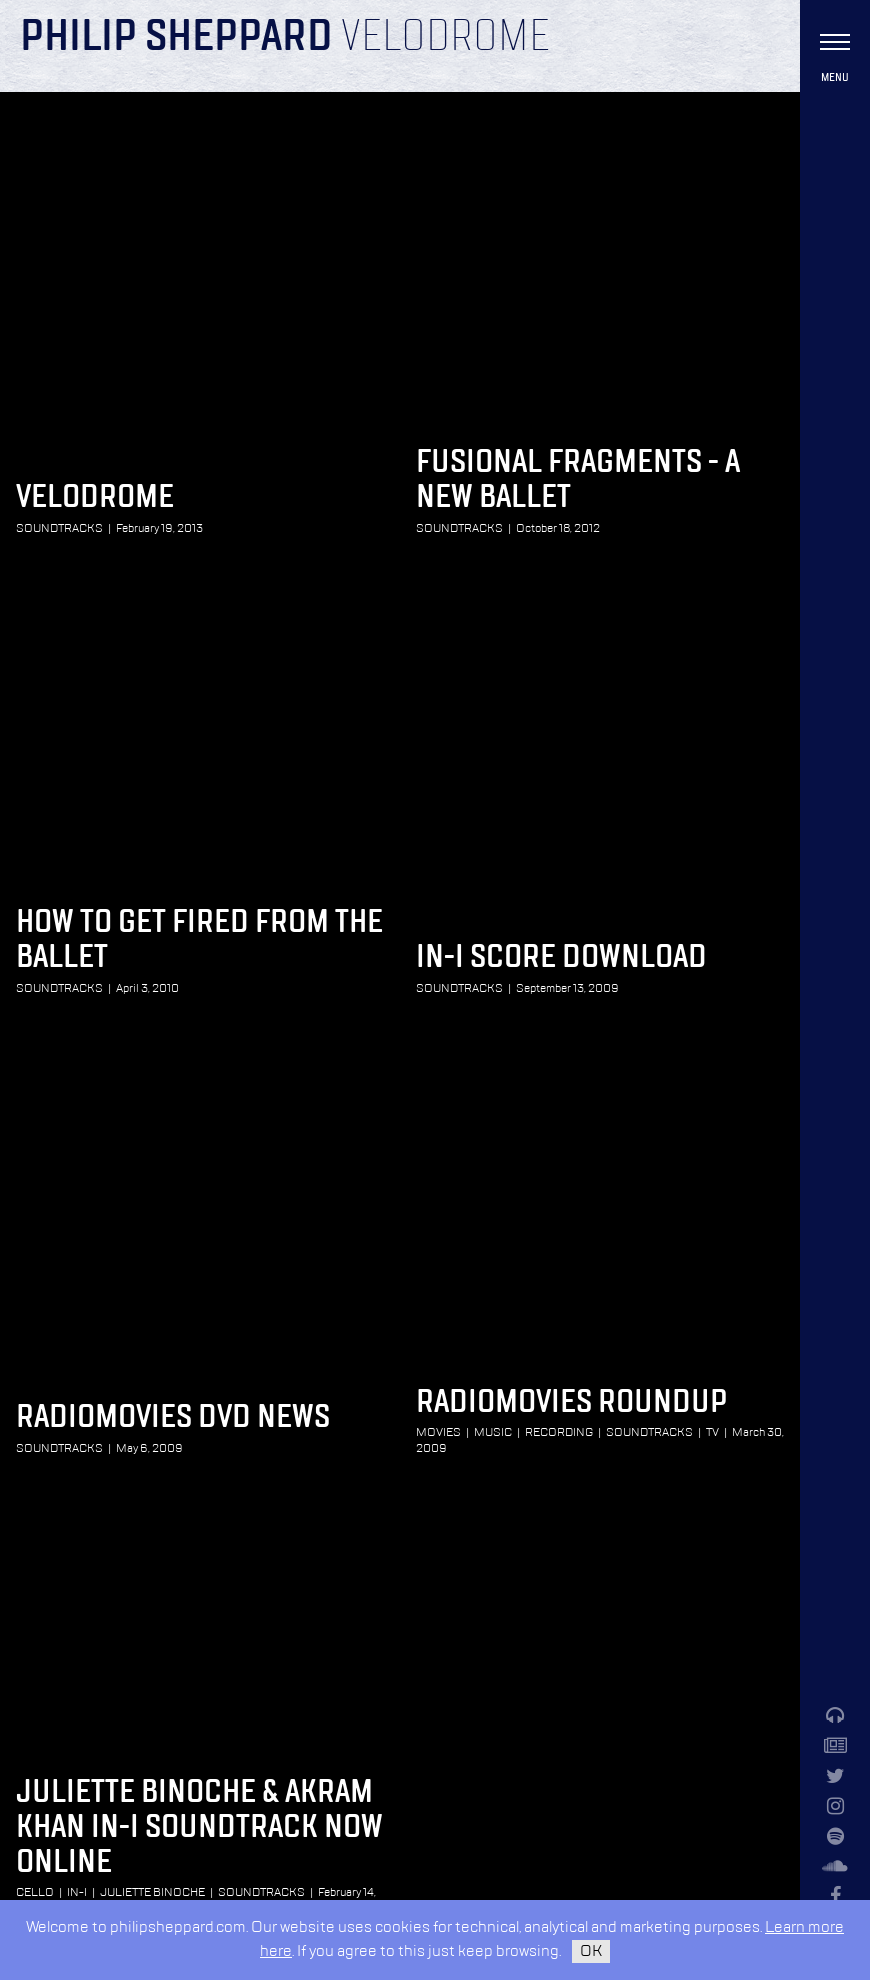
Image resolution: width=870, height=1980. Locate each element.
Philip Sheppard (176, 38)
